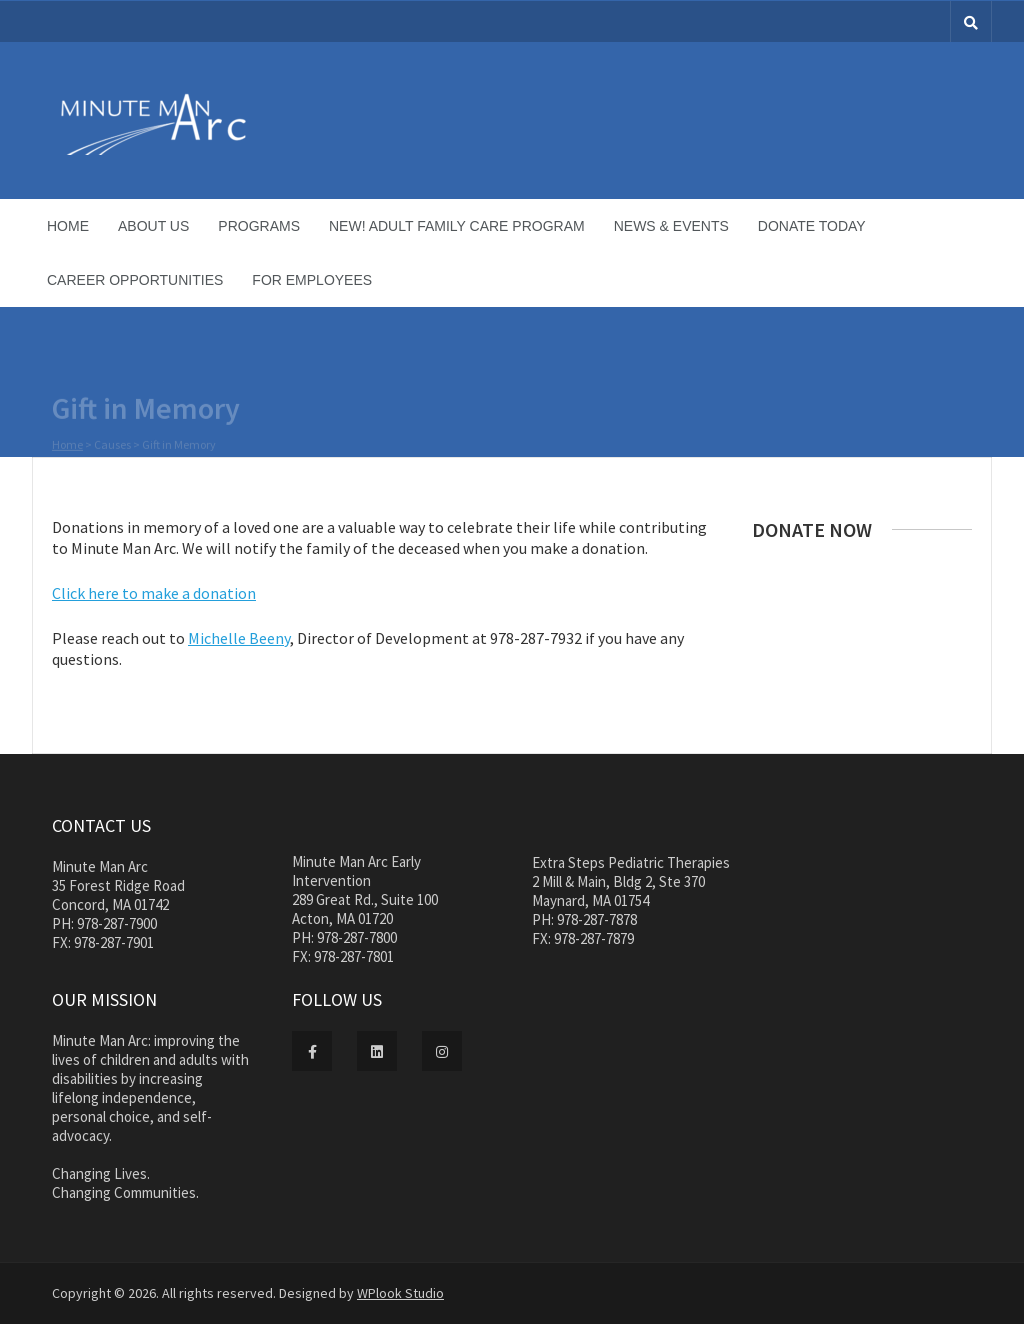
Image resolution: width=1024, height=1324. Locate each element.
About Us (153, 226)
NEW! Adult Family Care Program (457, 226)
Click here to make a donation (154, 593)
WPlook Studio (400, 1293)
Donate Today (812, 226)
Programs (259, 226)
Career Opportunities (135, 280)
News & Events (671, 226)
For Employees (312, 280)
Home (68, 226)
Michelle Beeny (239, 638)
